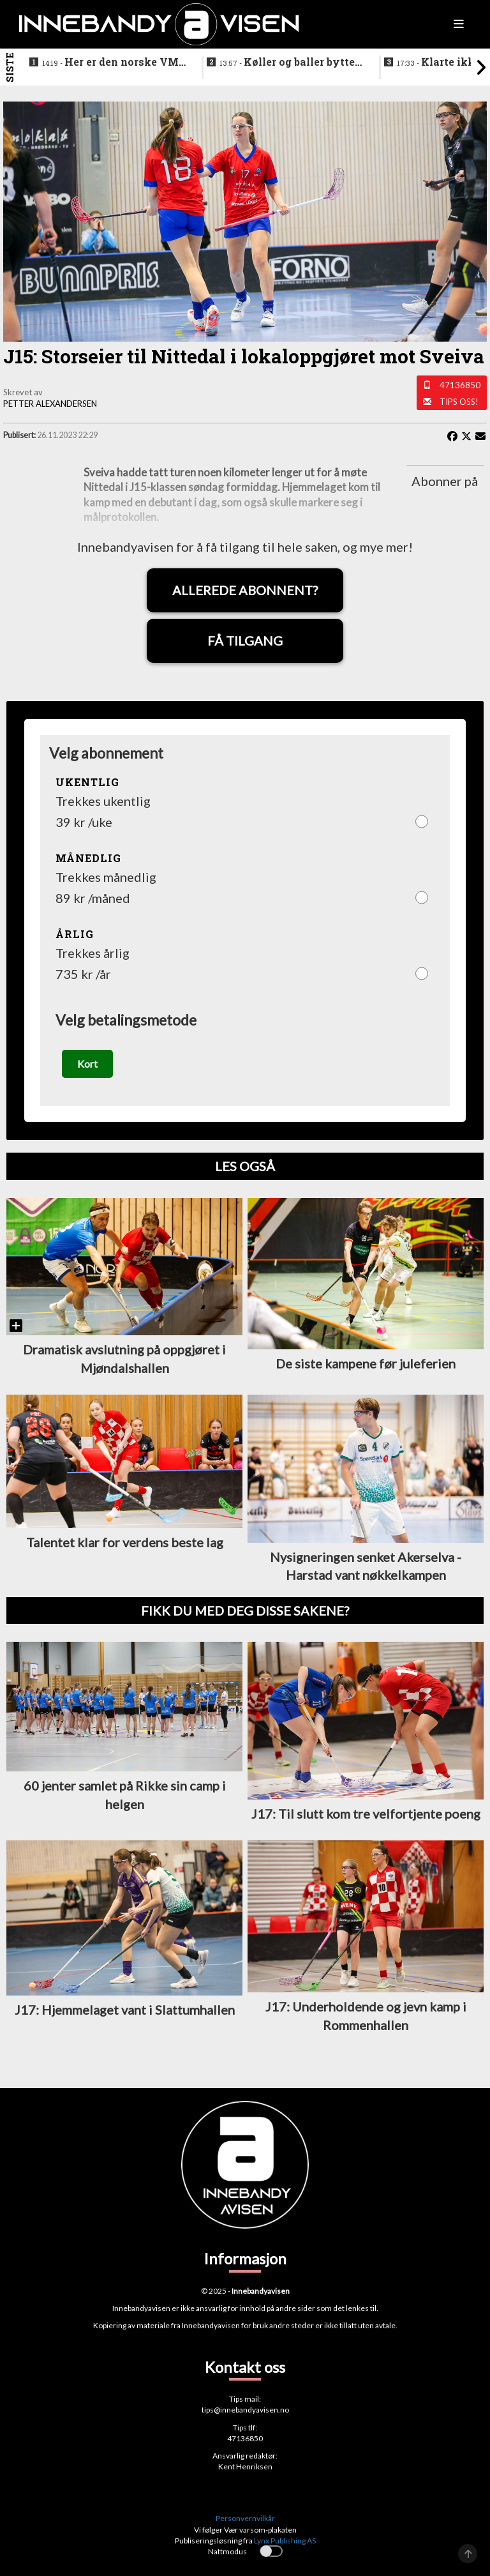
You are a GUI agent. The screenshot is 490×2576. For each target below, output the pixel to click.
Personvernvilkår (245, 2518)
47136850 (460, 385)
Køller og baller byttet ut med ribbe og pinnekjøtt (289, 63)
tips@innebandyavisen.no (245, 2409)
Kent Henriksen (245, 2466)
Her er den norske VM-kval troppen (112, 63)
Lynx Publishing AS (285, 2540)
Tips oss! (459, 402)
